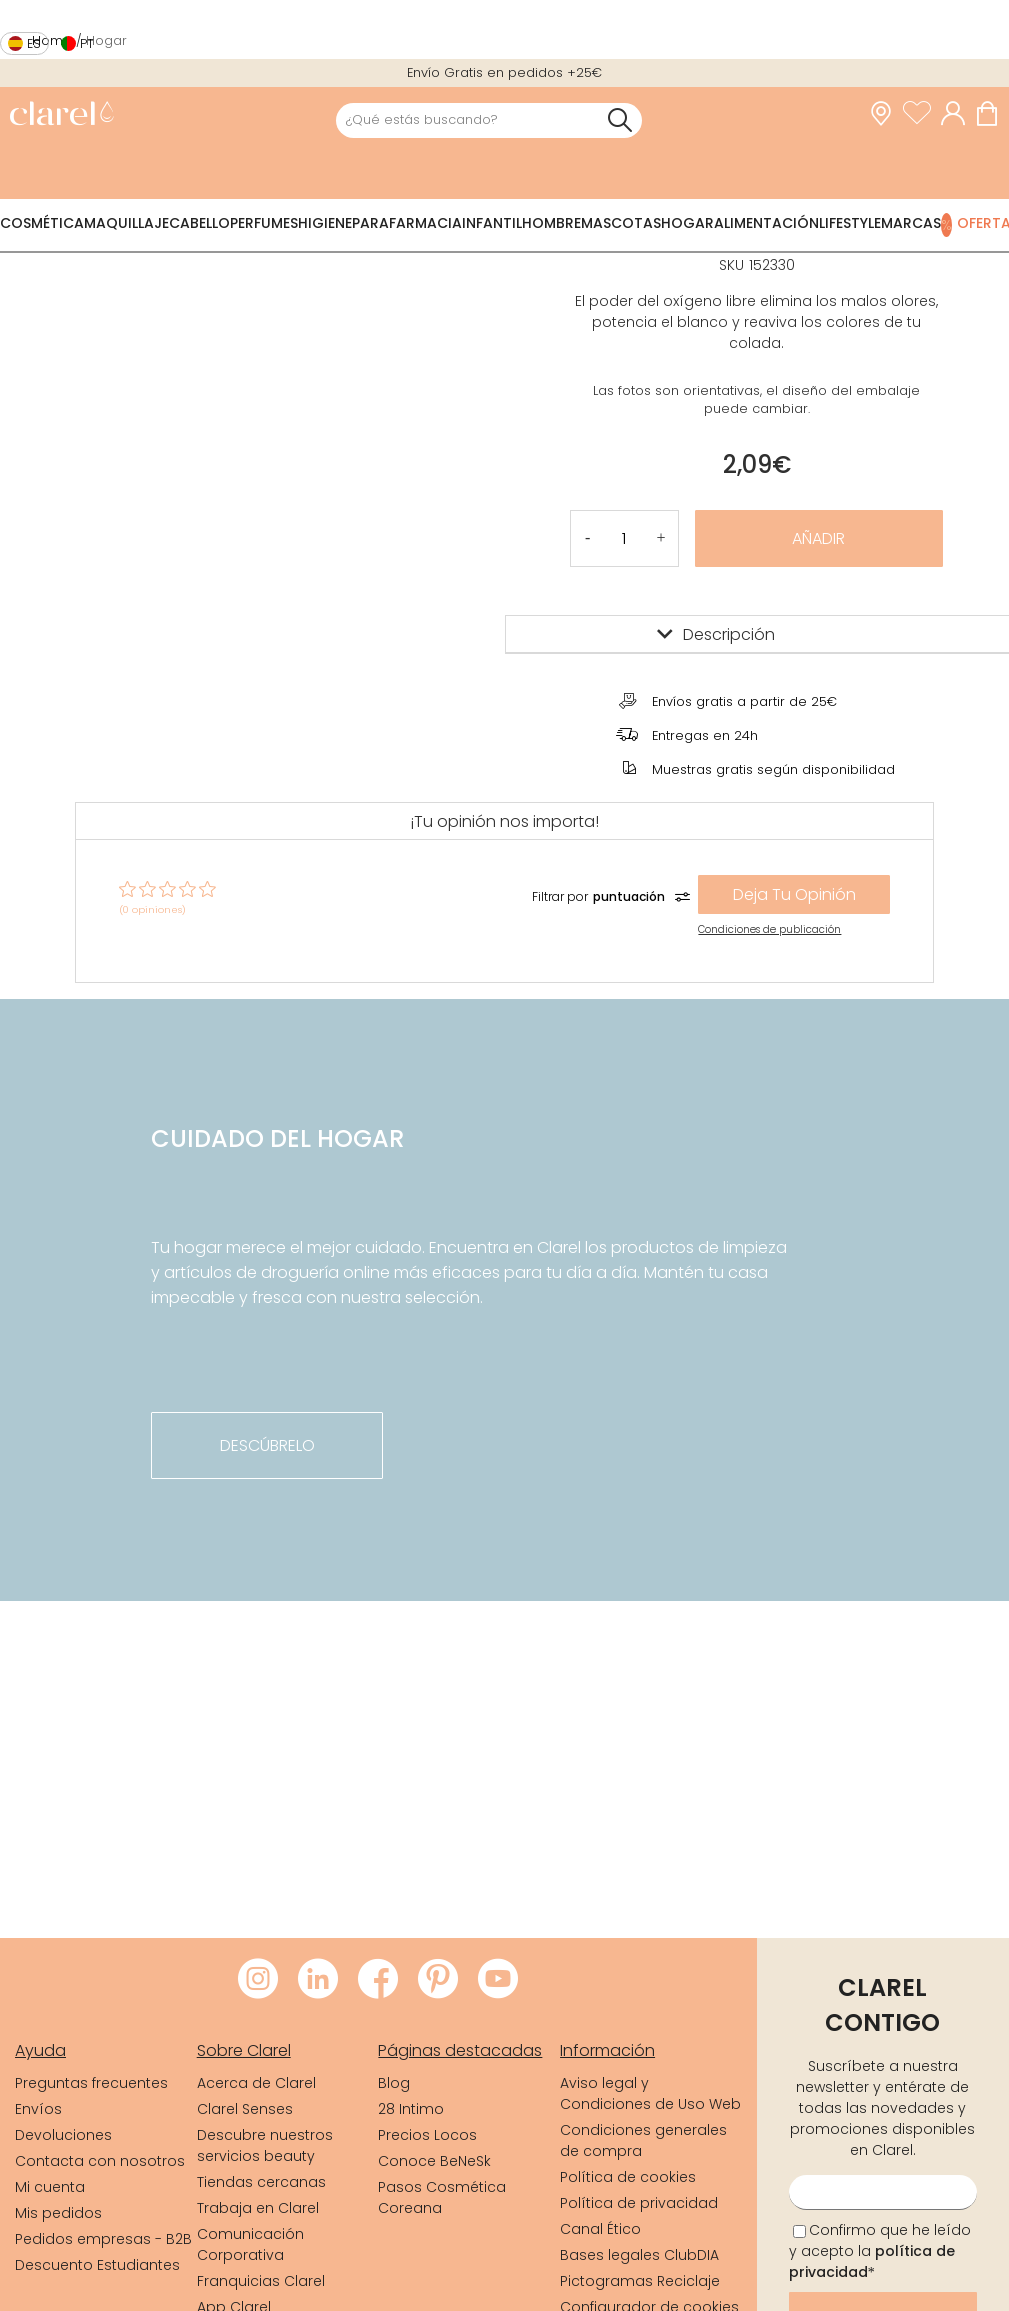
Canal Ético (600, 2229)
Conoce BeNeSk (434, 2161)
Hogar (687, 223)
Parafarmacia (407, 223)
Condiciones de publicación (769, 929)
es (34, 43)
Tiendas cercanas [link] (261, 2182)
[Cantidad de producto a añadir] (624, 538)
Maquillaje (126, 223)
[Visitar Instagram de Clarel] (258, 1980)
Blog (394, 2083)
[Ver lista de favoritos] (922, 114)
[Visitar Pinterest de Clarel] (438, 1980)
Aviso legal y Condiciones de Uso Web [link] (650, 2093)
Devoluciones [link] (63, 2135)
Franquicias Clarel (261, 2281)
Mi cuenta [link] (50, 2187)
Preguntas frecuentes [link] (91, 2083)
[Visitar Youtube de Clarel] (498, 1980)
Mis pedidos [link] (58, 2213)
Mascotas (621, 223)
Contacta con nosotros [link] (100, 2161)
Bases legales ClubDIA (639, 2255)
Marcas (911, 223)
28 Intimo (411, 2109)
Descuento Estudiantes (97, 2265)
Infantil (492, 223)
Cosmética (42, 223)
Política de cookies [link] (628, 2177)
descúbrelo (267, 1445)
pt (87, 43)
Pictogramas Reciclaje (640, 2281)
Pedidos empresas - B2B (103, 2239)
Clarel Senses (245, 2109)
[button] (661, 538)
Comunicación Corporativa (250, 2244)
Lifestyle (850, 223)
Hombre (551, 223)
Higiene (325, 223)
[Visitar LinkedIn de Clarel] (318, 1980)
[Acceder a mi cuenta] (958, 114)
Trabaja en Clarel (258, 2208)
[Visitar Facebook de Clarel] (378, 1980)
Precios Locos (427, 2135)
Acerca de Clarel (256, 2083)
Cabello (199, 223)
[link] (61, 115)
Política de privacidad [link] (639, 2203)
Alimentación (766, 223)
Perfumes (264, 223)
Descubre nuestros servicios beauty (265, 2145)
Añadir (818, 538)
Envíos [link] (38, 2109)
